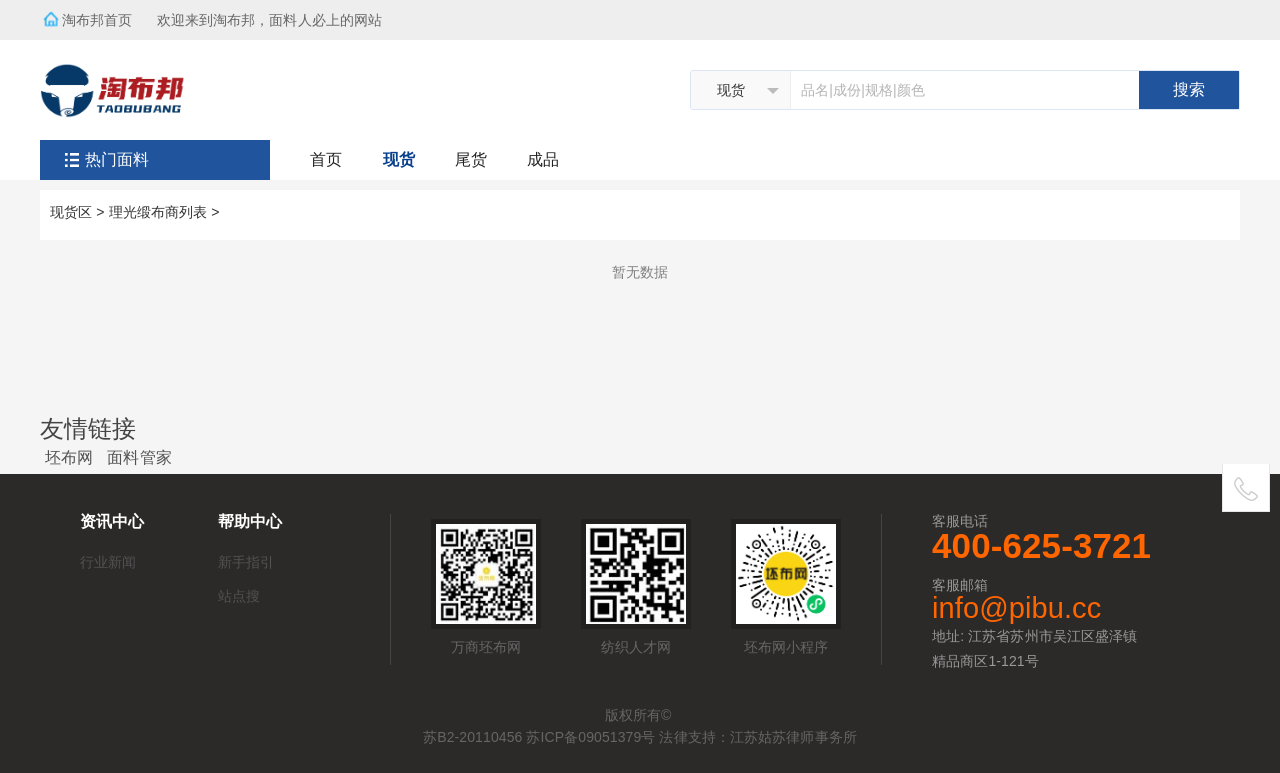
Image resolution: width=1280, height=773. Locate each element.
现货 (399, 159)
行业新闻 (108, 562)
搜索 (1189, 89)
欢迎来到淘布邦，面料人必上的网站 (276, 14)
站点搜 (239, 596)
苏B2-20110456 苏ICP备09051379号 (539, 737)
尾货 (471, 159)
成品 (543, 159)
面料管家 (139, 457)
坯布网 (69, 457)
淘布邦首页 (97, 20)
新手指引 (246, 562)
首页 (326, 159)
